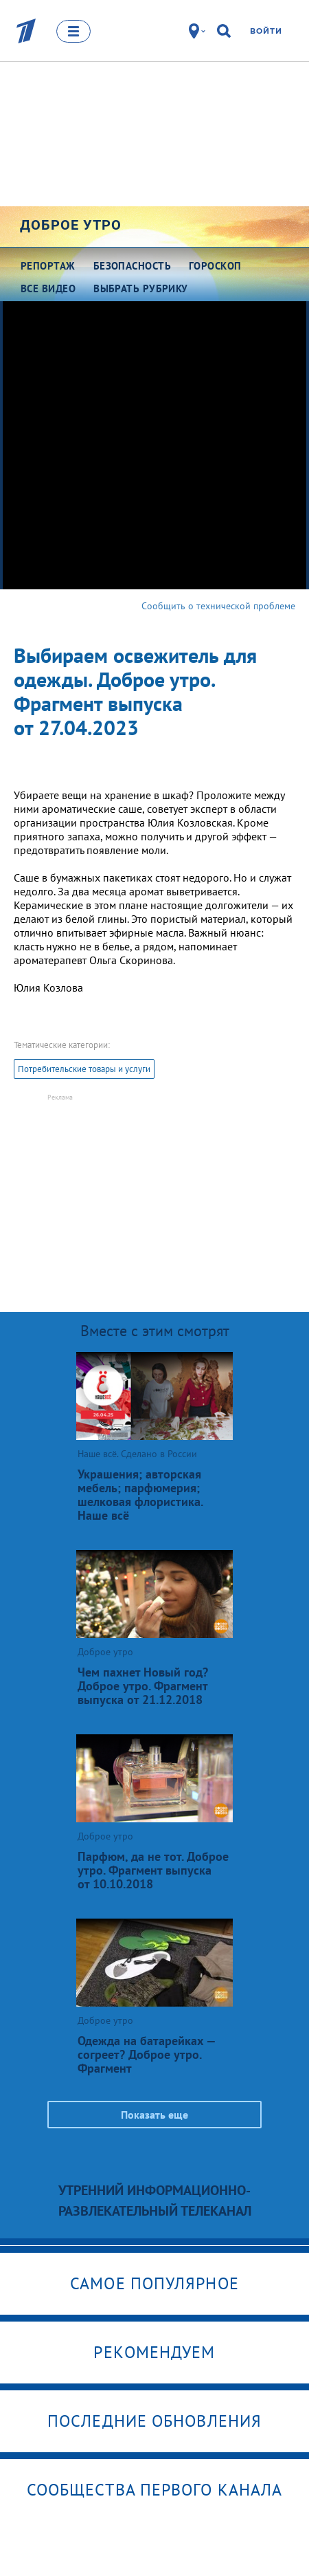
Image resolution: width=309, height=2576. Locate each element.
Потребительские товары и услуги (84, 1069)
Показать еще (154, 2114)
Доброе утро (71, 225)
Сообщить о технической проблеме (218, 606)
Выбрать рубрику (140, 288)
